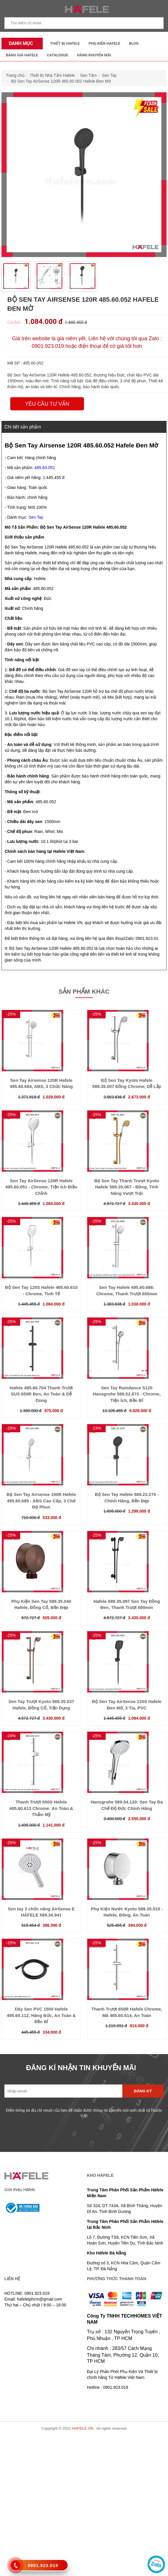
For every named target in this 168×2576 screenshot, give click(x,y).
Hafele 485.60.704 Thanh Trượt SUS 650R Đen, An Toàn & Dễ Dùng (41, 1394)
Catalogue (57, 55)
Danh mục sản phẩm (19, 45)
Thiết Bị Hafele (65, 43)
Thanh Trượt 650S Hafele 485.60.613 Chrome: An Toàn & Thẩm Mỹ (41, 1808)
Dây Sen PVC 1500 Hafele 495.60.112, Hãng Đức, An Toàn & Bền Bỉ (41, 2015)
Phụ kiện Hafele (104, 43)
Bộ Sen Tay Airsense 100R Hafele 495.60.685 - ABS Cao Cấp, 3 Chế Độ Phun (41, 1500)
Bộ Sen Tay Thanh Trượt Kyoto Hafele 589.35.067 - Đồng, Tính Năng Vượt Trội (126, 1187)
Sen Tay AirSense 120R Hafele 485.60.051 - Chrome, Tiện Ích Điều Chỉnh (41, 1187)
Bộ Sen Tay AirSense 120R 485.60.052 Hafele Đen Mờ (61, 81)
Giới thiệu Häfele (19, 2189)
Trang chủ (15, 75)
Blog (134, 43)
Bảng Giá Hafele (22, 55)
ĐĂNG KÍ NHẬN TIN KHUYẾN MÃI (81, 2068)
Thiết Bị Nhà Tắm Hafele (52, 75)
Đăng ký (143, 2091)
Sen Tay (109, 75)
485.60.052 (45, 467)
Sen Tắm (88, 75)
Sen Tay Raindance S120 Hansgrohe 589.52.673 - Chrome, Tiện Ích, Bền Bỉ (127, 1394)
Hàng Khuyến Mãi (94, 55)
